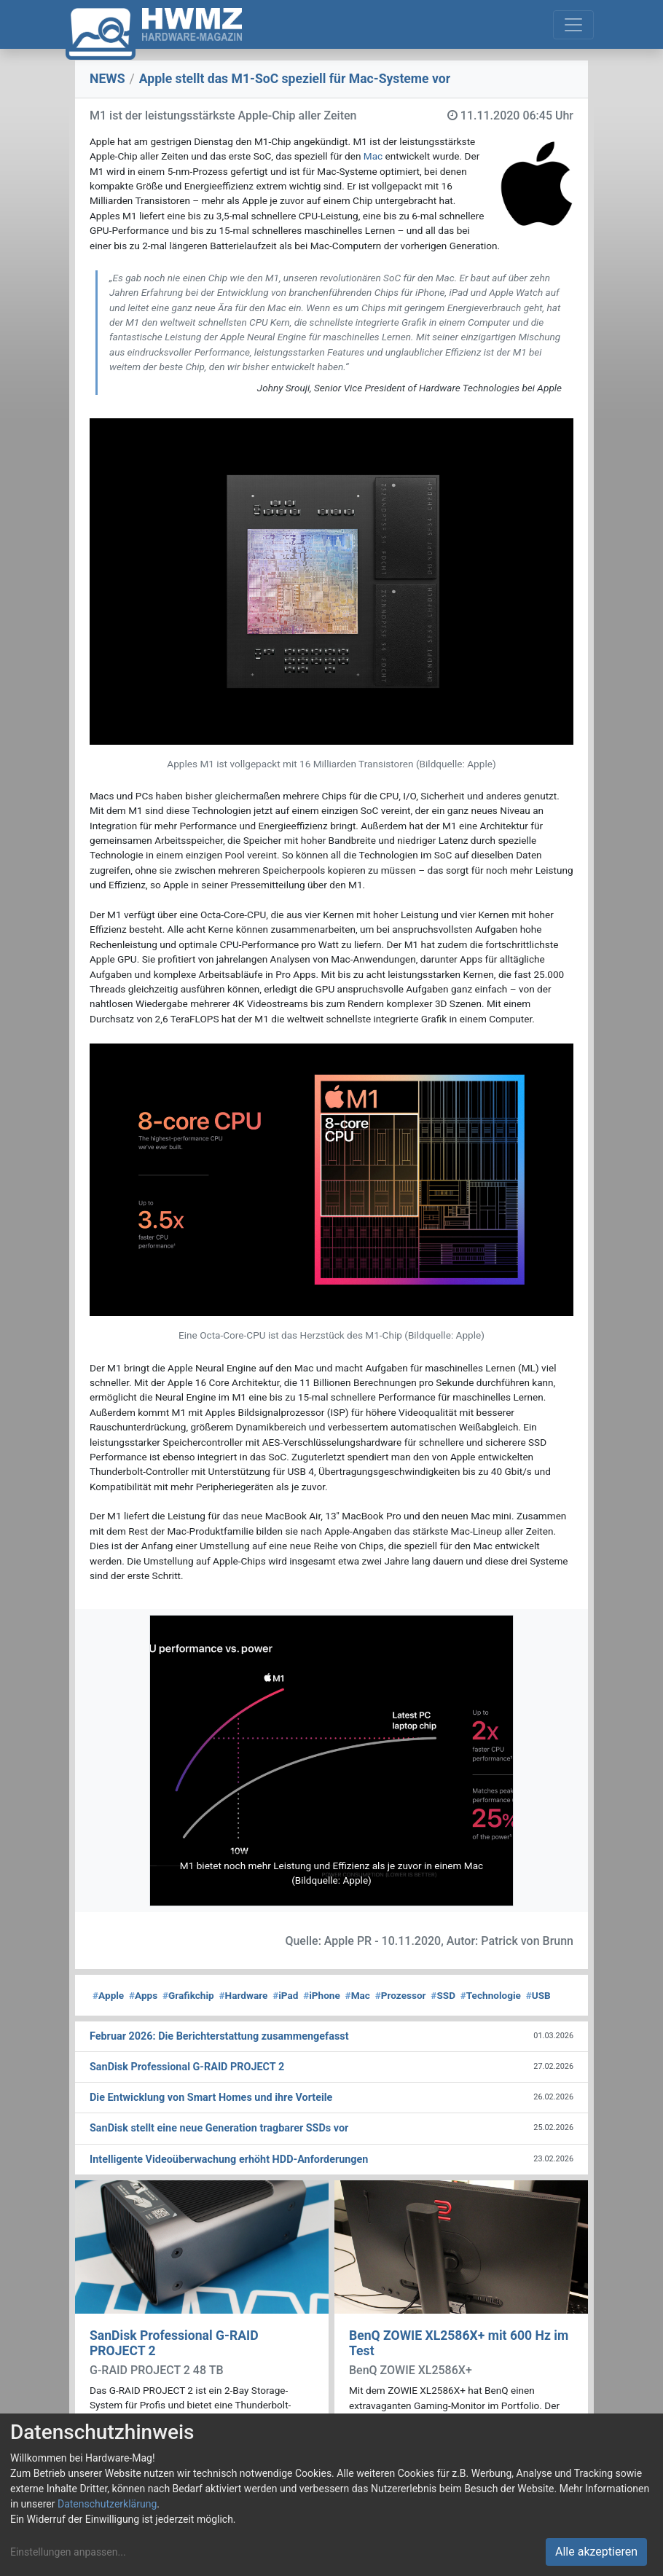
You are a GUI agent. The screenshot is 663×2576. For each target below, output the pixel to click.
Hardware (243, 1995)
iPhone (321, 1995)
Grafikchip (188, 1995)
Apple (108, 1995)
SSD (443, 1995)
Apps (143, 1995)
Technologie (490, 1995)
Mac (373, 156)
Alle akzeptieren (596, 2552)
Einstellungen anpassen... (68, 2552)
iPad (285, 1995)
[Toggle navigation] (573, 24)
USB (538, 1995)
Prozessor (400, 1995)
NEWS (107, 78)
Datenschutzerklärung (107, 2504)
